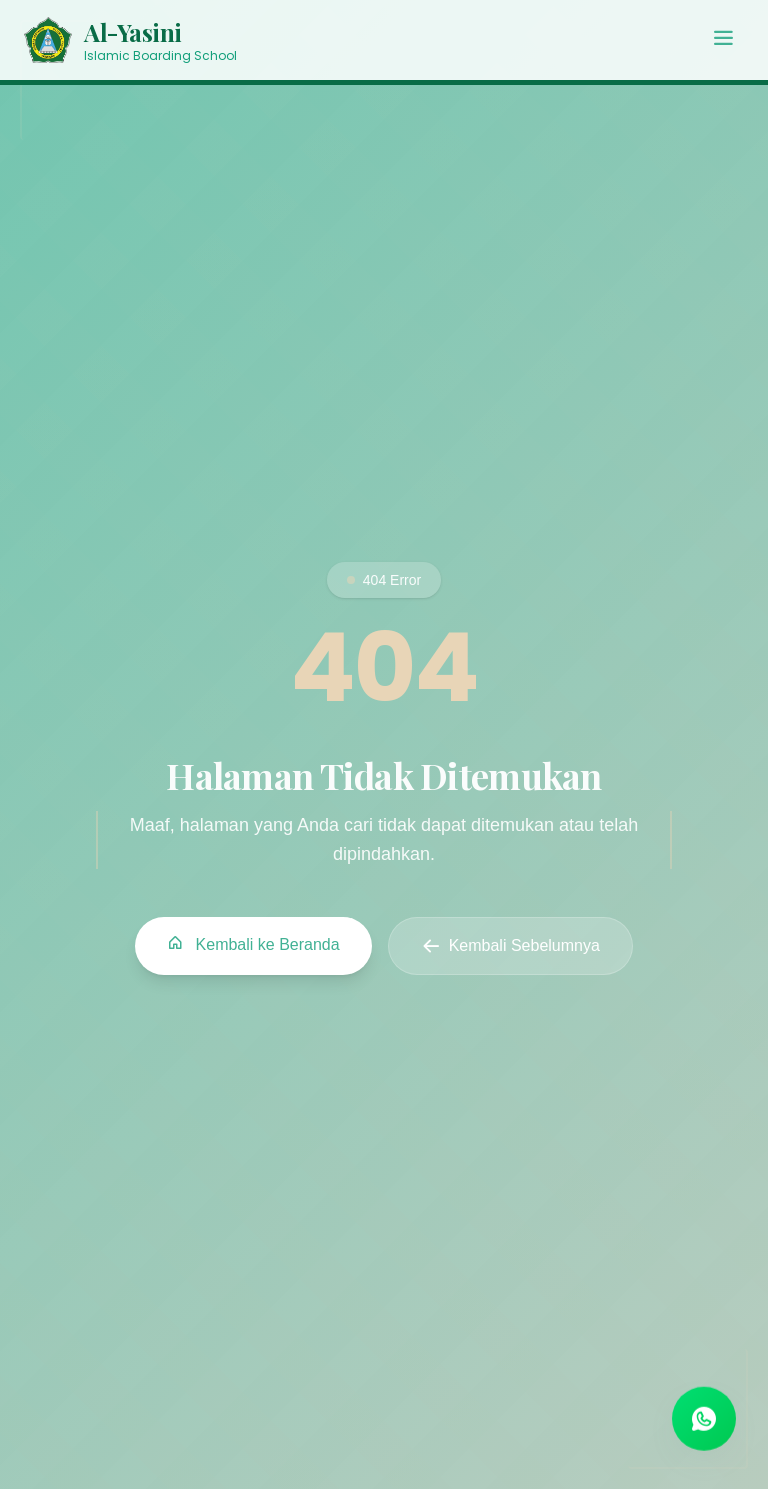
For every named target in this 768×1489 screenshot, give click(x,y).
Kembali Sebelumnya (510, 947)
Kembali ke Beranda (253, 945)
